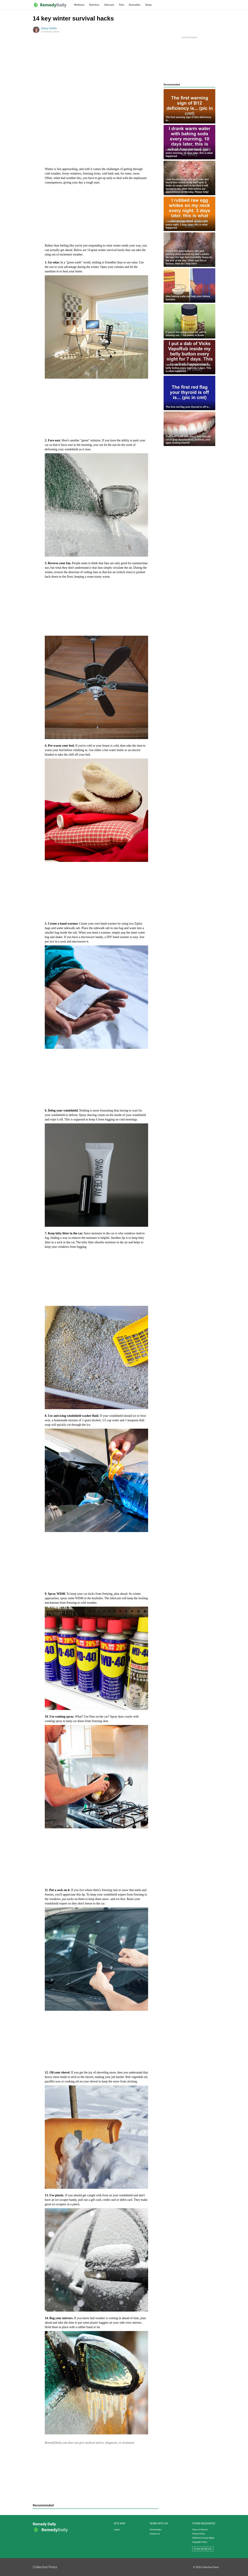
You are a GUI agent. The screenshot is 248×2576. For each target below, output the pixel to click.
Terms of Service (200, 2529)
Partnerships (155, 2529)
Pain (121, 4)
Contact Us (155, 2534)
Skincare (109, 4)
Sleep (148, 4)
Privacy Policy (198, 2534)
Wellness (79, 4)
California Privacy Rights (203, 2538)
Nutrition (94, 4)
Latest (117, 2529)
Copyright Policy (199, 2542)
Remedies (135, 4)
